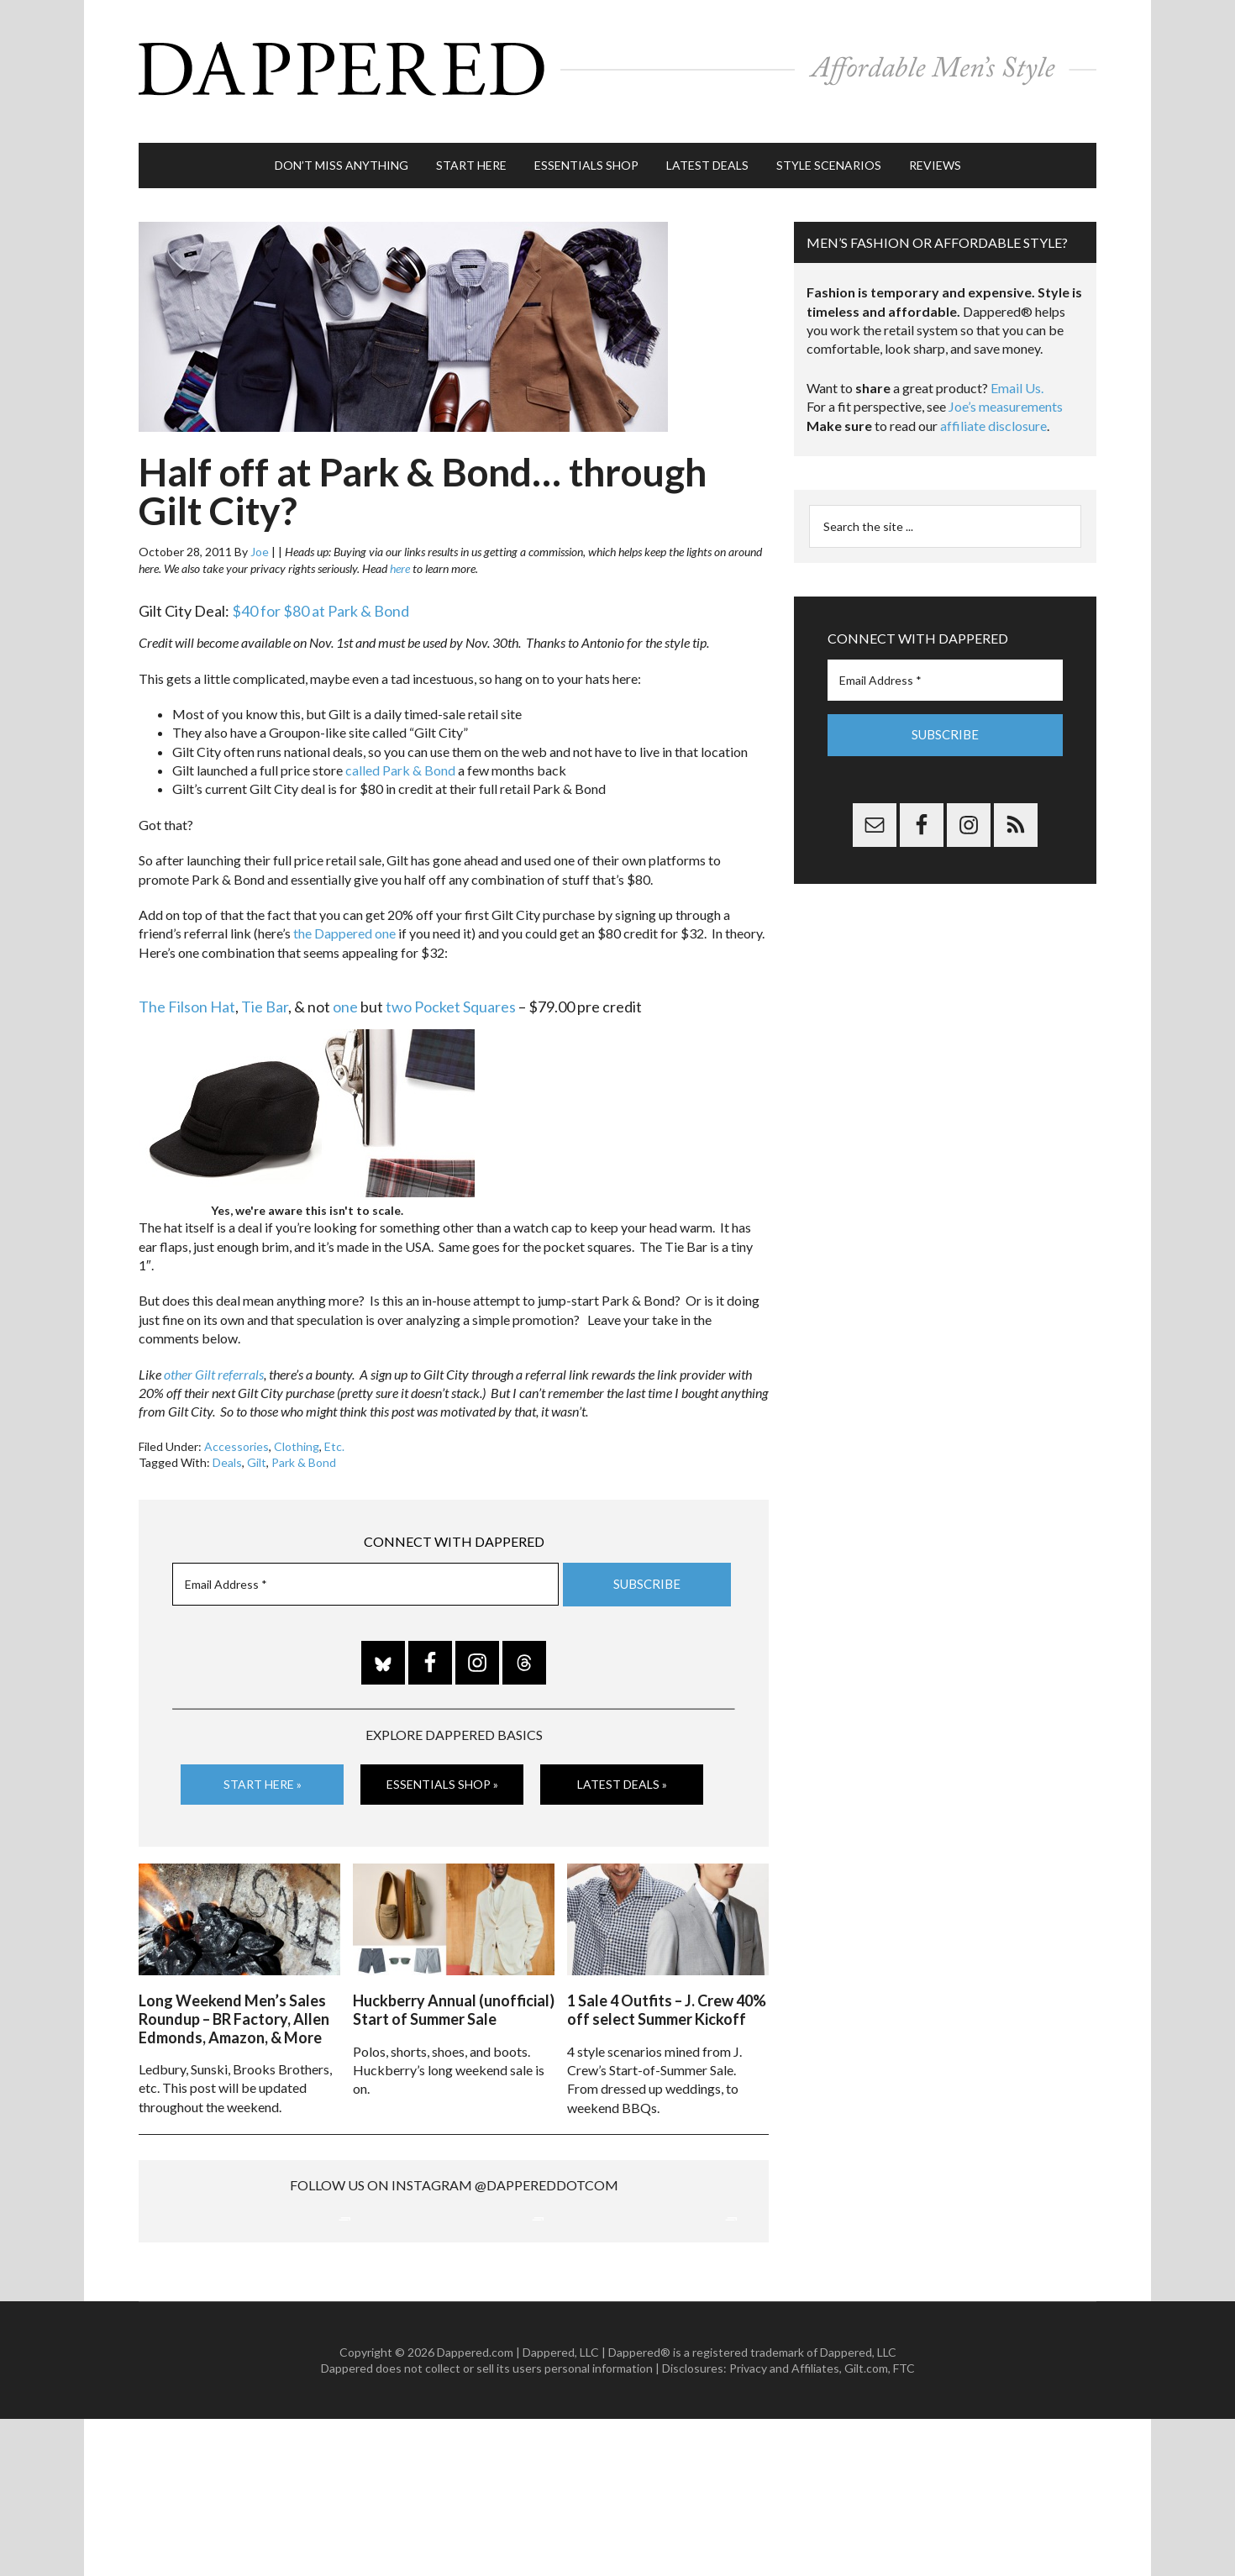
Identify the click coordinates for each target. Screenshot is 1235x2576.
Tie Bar (264, 989)
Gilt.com (866, 2526)
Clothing (296, 1429)
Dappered (617, 63)
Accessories (236, 1429)
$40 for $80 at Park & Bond (320, 594)
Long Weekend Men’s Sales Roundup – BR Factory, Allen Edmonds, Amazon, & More (234, 1997)
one (345, 989)
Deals (227, 1445)
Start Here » (262, 1766)
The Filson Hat (187, 989)
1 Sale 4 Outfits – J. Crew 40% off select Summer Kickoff (666, 1988)
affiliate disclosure (993, 409)
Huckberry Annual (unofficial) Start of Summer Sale (453, 1988)
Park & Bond (303, 1445)
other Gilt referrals (214, 1357)
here (400, 551)
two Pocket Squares (451, 989)
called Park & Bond (400, 753)
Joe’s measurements (1006, 389)
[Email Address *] (365, 1567)
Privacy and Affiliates (784, 2526)
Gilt (256, 1445)
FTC (904, 2526)
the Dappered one (344, 916)
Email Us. (1017, 371)
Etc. (334, 1429)
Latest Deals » (622, 1766)
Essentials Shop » (442, 1766)
